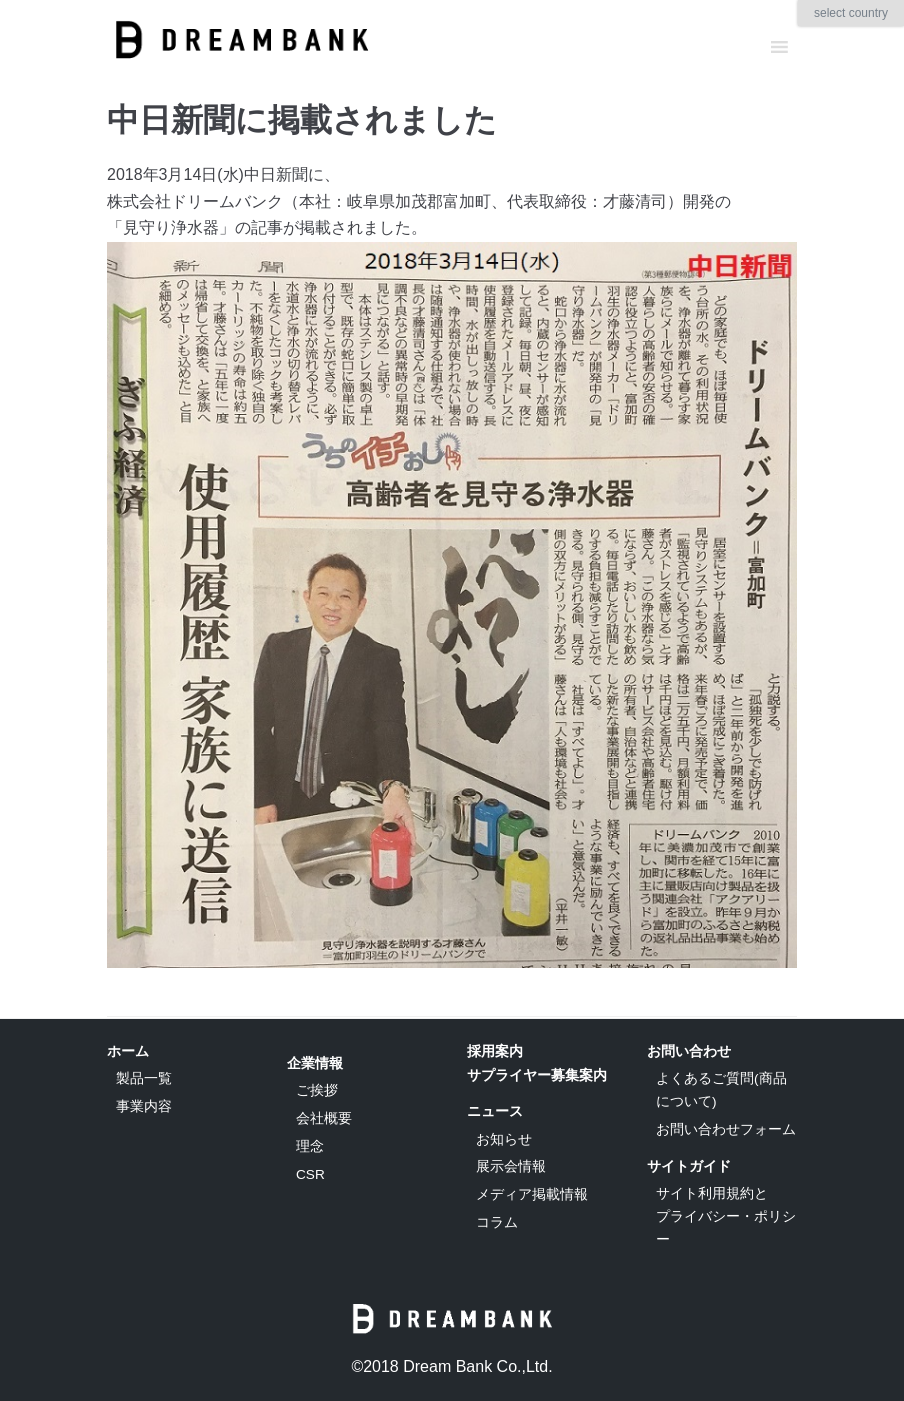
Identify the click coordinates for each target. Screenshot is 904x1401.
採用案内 (495, 1051)
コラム (497, 1222)
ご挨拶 (317, 1090)
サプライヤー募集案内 (537, 1075)
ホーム (128, 1051)
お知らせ (504, 1139)
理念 (310, 1146)
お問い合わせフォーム (726, 1129)
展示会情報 (511, 1166)
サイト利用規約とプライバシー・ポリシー (726, 1216)
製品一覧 (144, 1078)
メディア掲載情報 (532, 1194)
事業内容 (144, 1106)
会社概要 (324, 1118)
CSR (310, 1174)
